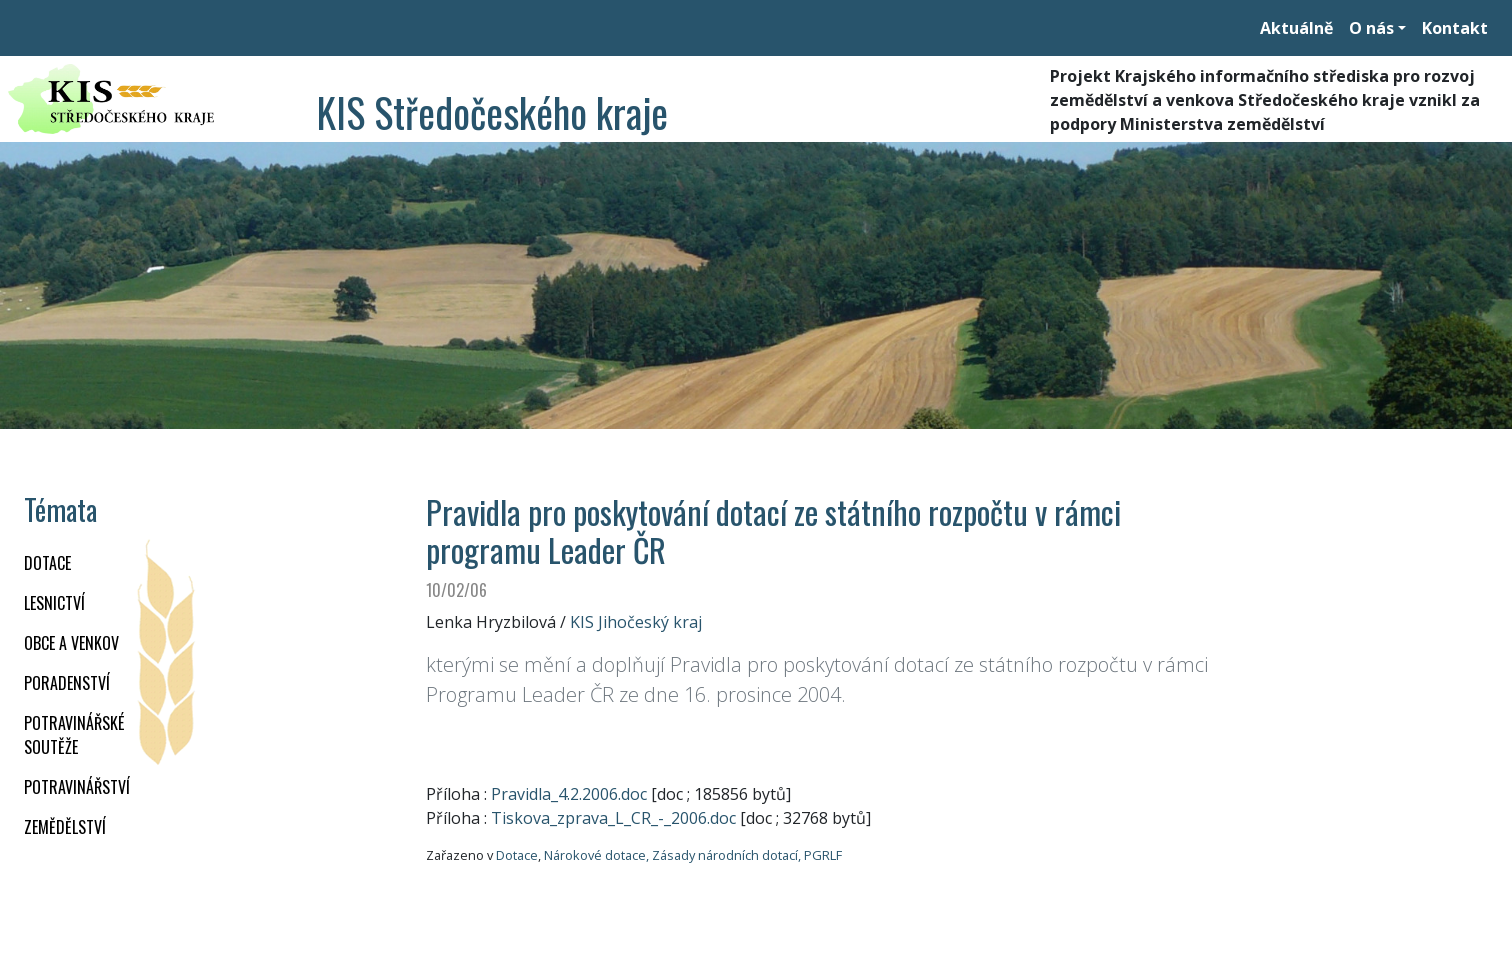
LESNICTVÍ (54, 603)
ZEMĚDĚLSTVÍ (65, 827)
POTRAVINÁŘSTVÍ (77, 787)
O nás (1371, 28)
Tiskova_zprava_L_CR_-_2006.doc (613, 818)
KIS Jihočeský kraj (636, 622)
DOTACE (47, 563)
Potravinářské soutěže (74, 735)
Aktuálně (1296, 28)
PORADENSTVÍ (67, 683)
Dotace (517, 855)
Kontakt (1455, 28)
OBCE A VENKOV (71, 643)
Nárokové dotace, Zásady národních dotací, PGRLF (693, 855)
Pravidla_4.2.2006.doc (569, 794)
